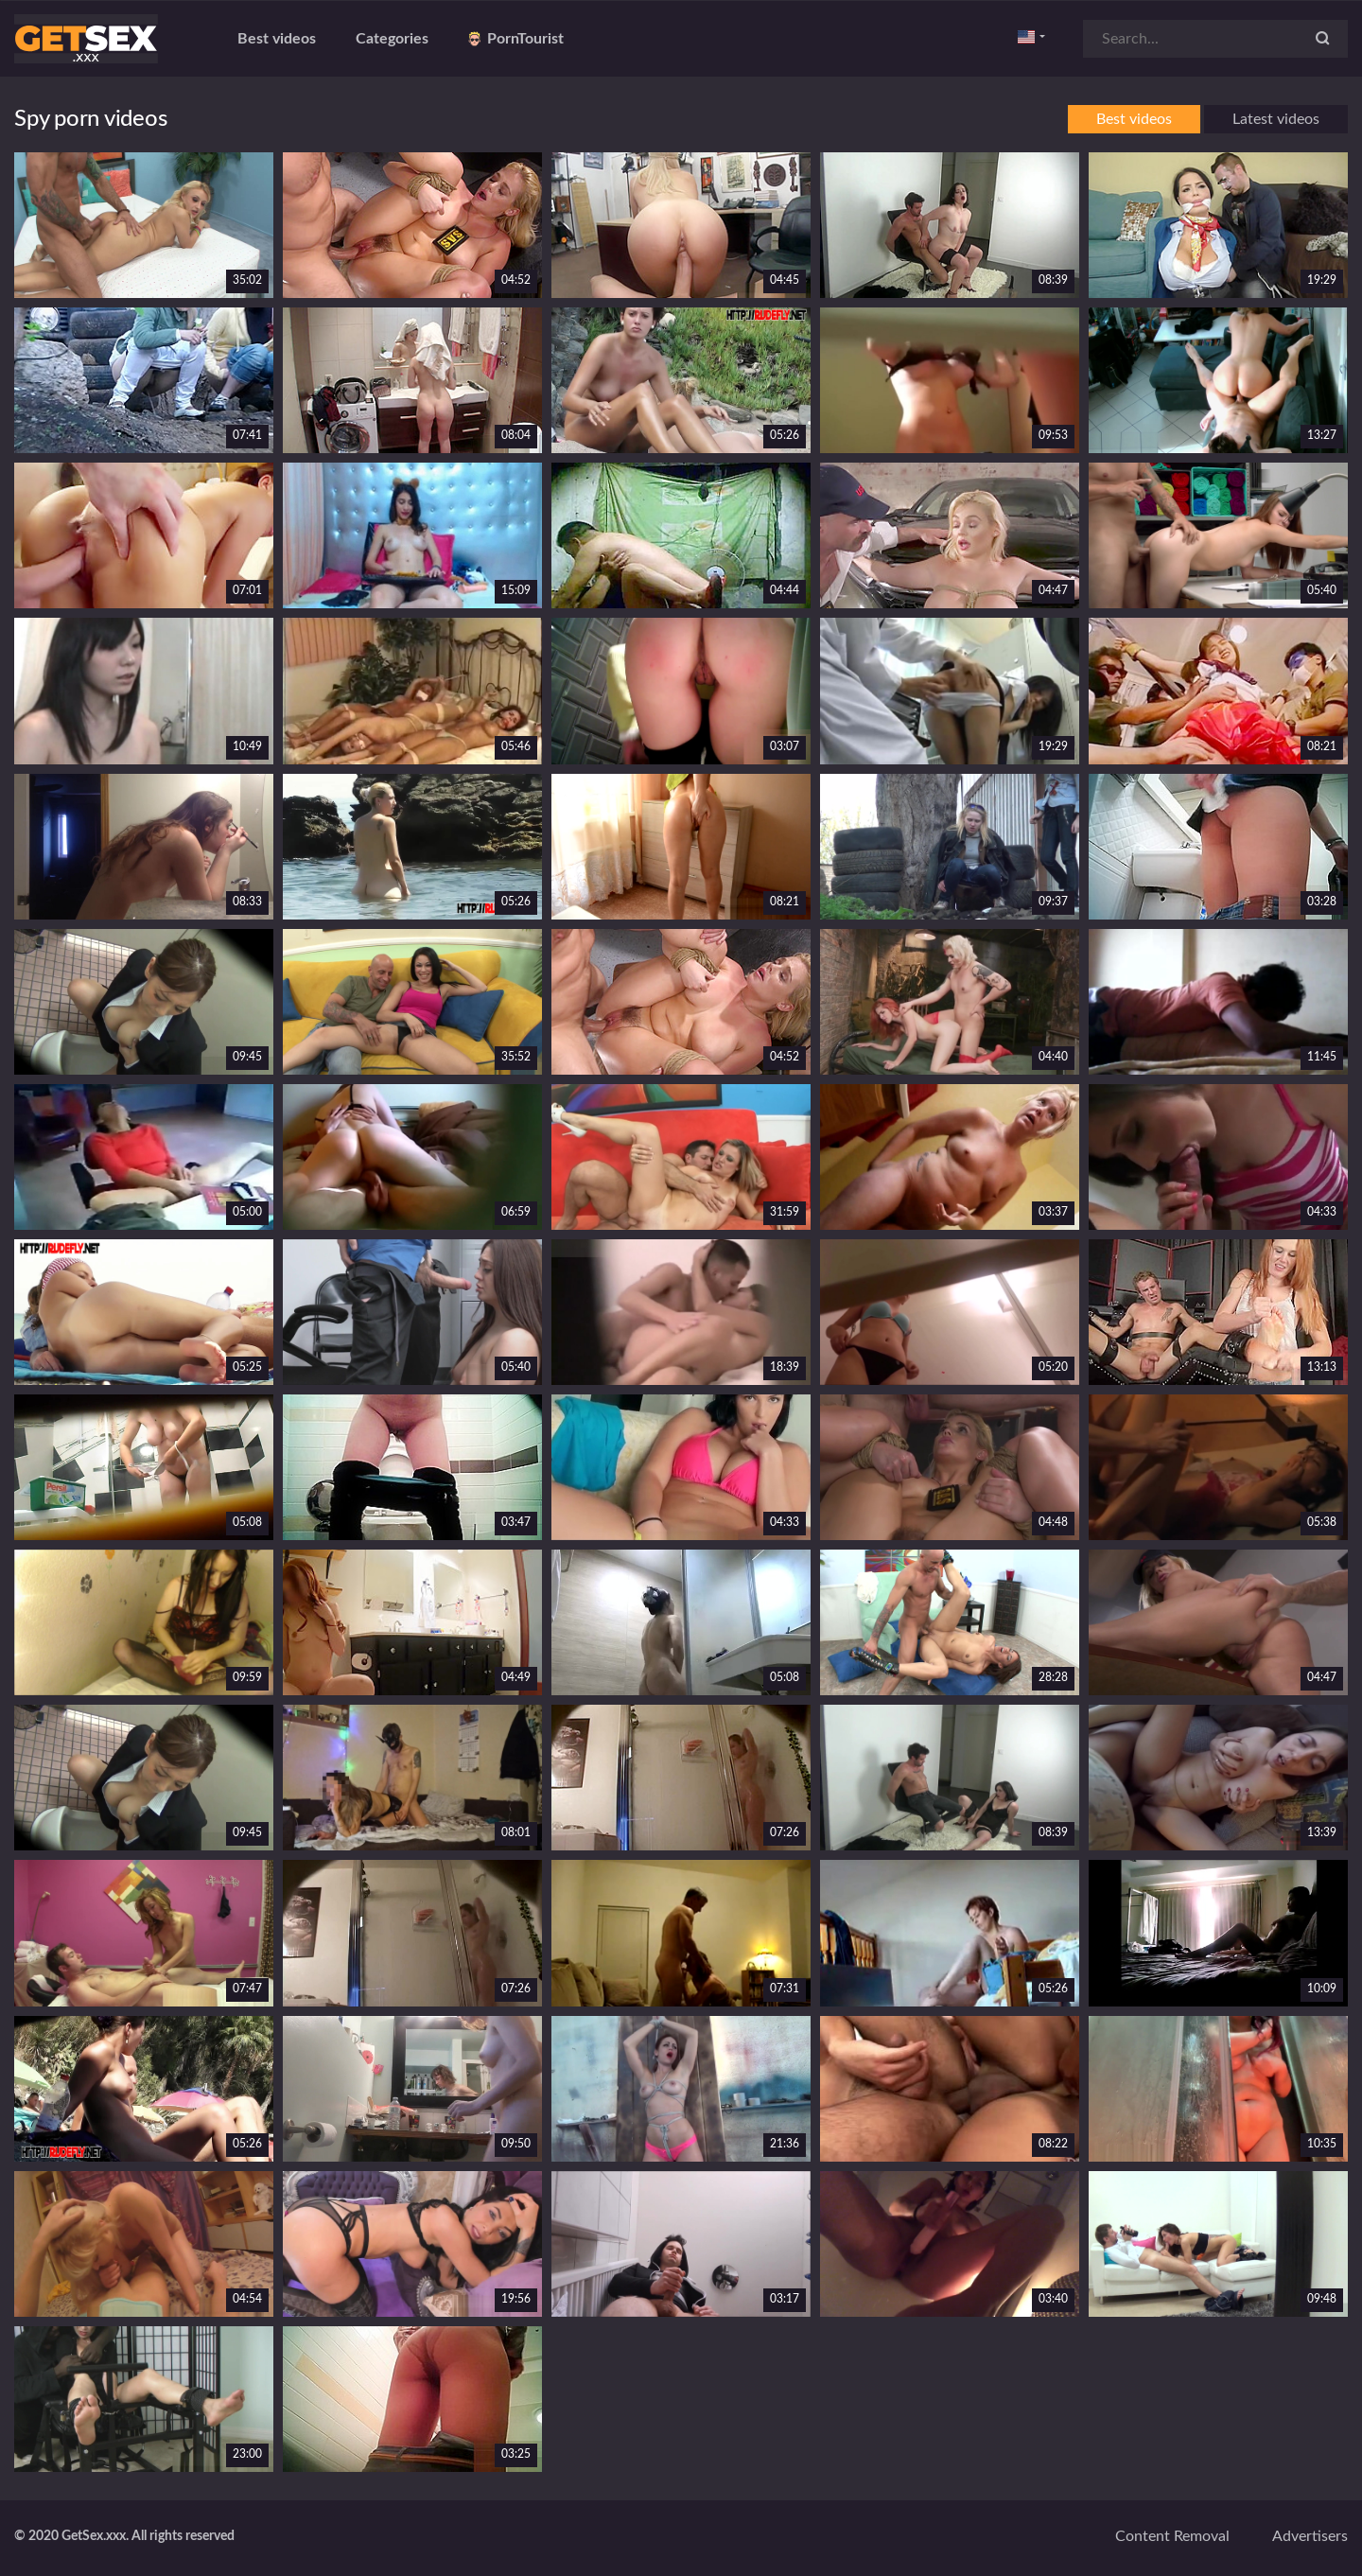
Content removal (1172, 2536)
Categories (392, 38)
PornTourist (516, 39)
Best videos (276, 38)
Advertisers (1310, 2536)
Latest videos (1275, 119)
